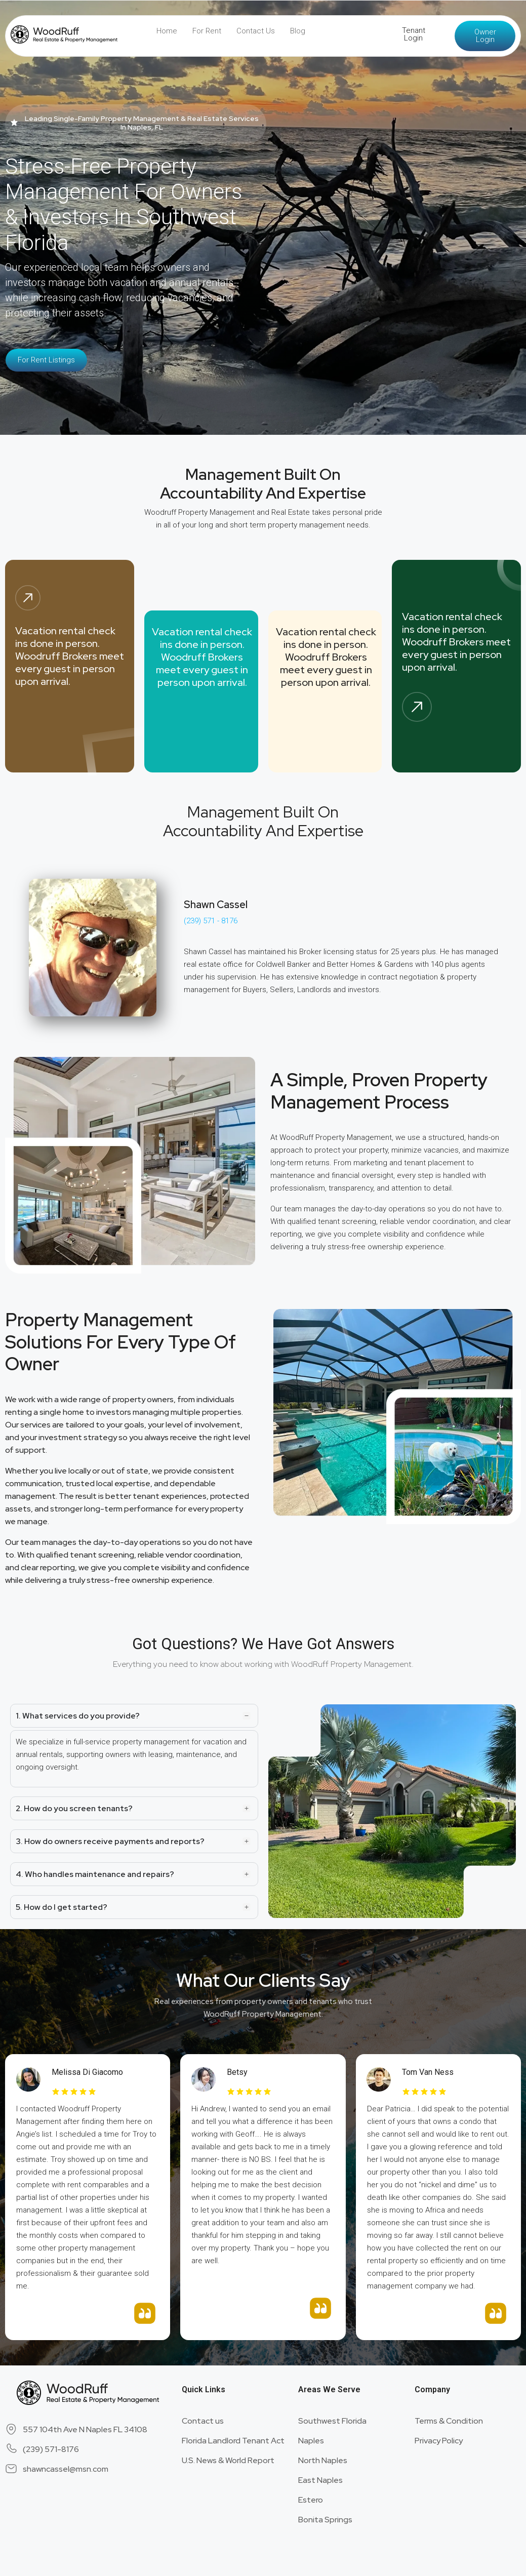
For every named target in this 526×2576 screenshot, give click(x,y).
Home (166, 30)
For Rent (206, 30)
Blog (297, 30)
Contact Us (255, 30)
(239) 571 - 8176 (210, 920)
